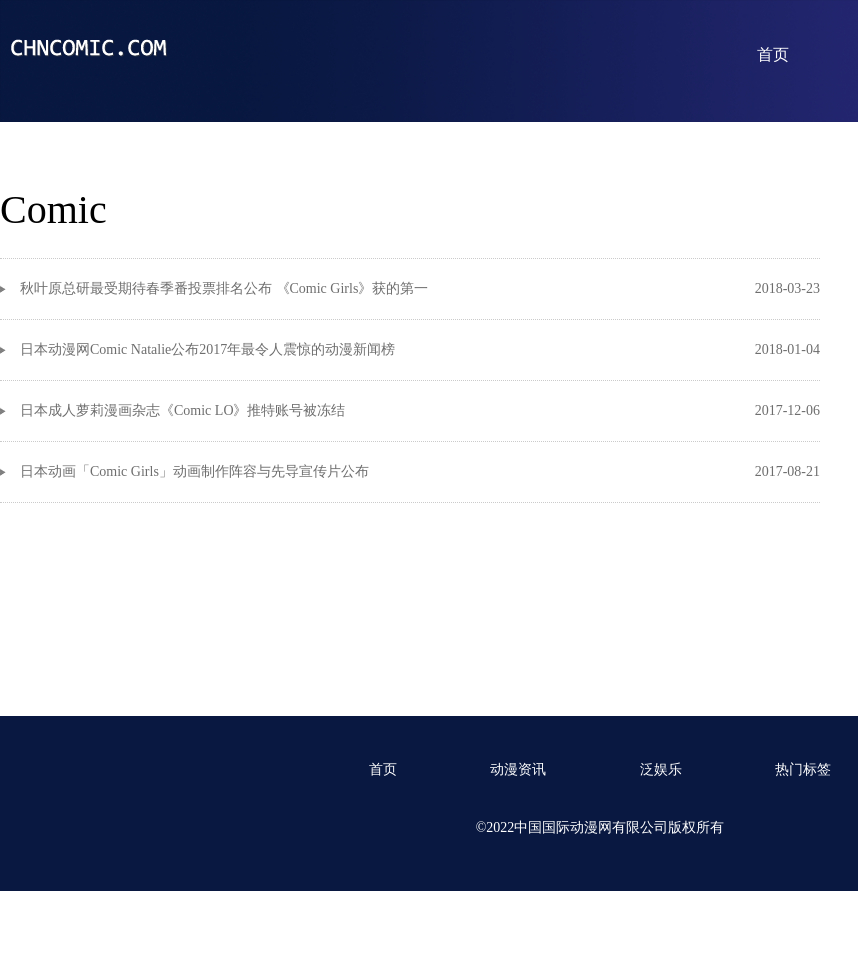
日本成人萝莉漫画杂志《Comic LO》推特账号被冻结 (183, 410)
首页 (773, 54)
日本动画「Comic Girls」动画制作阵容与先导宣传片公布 (194, 471)
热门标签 (803, 769)
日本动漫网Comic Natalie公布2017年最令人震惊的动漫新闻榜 (207, 349)
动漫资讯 (518, 769)
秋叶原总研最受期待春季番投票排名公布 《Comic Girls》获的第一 (224, 288)
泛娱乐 (661, 769)
